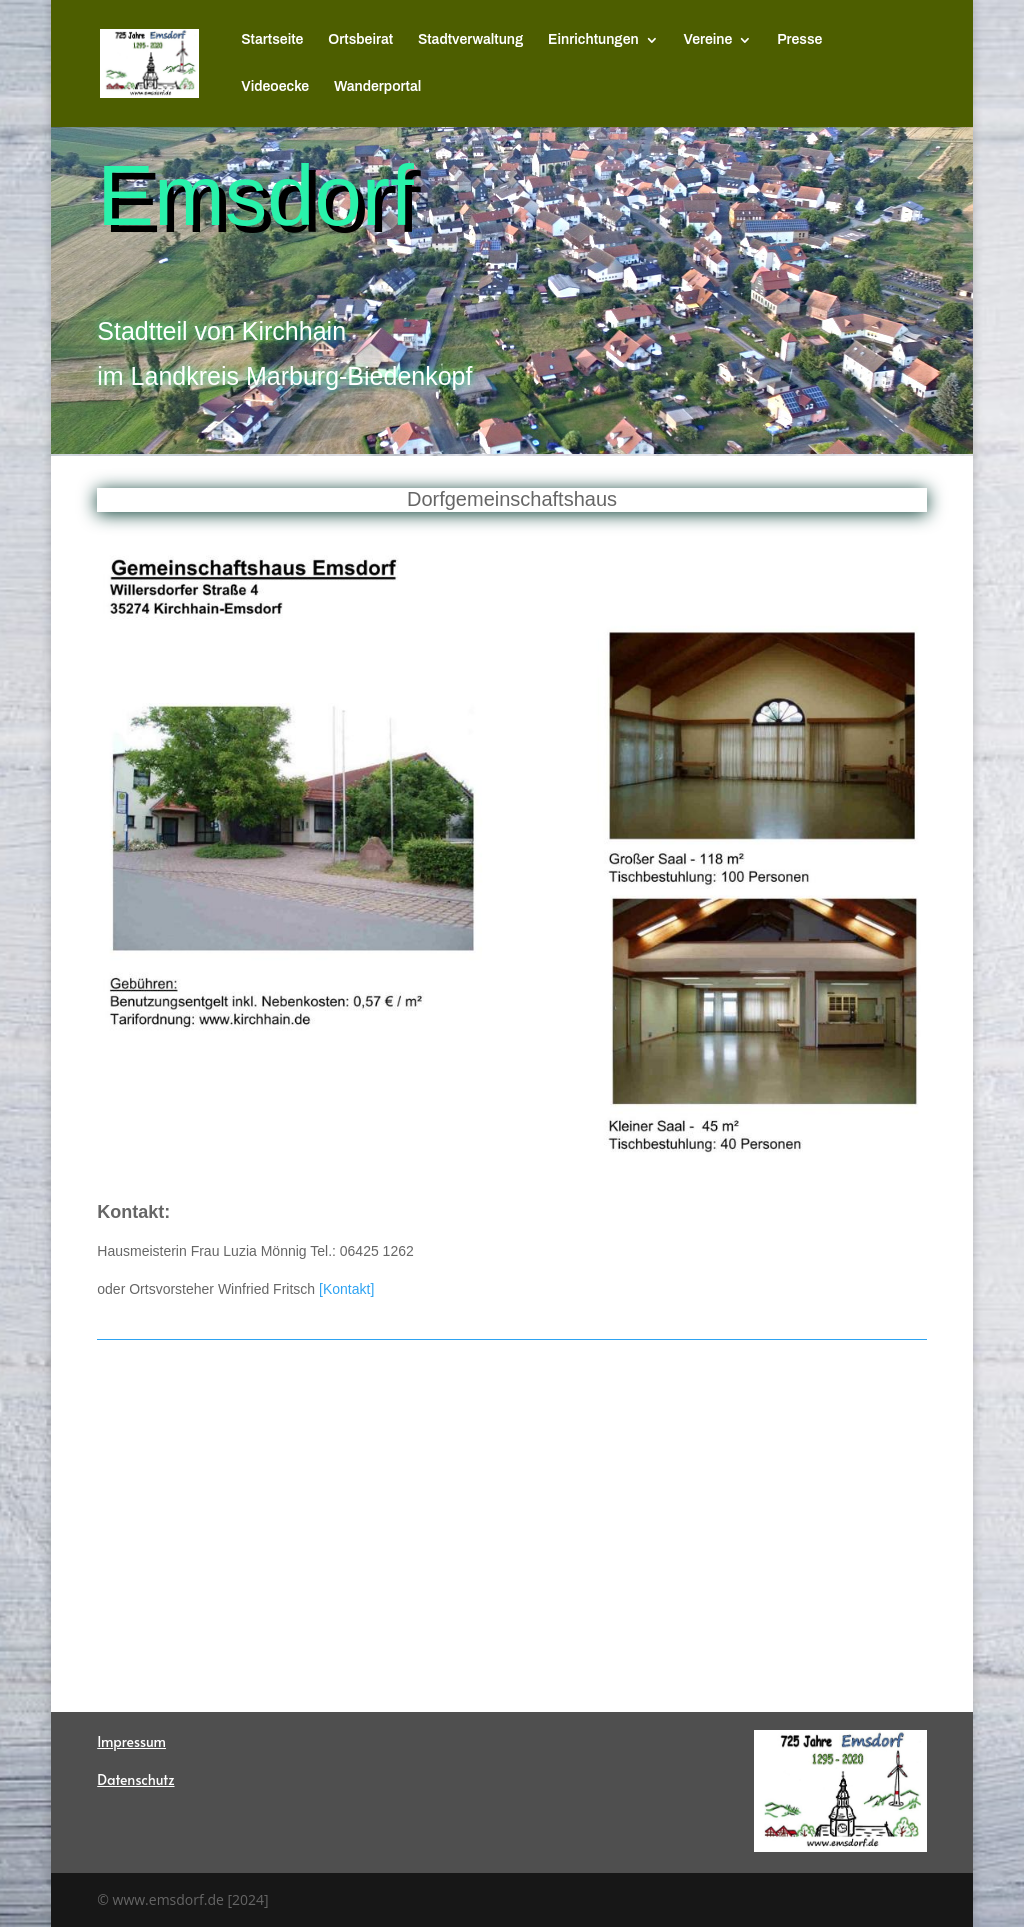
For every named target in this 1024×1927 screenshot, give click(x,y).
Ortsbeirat (360, 40)
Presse (799, 40)
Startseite (272, 40)
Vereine (708, 40)
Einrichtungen (593, 40)
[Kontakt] (346, 1289)
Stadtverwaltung (470, 40)
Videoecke (275, 87)
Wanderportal (377, 87)
